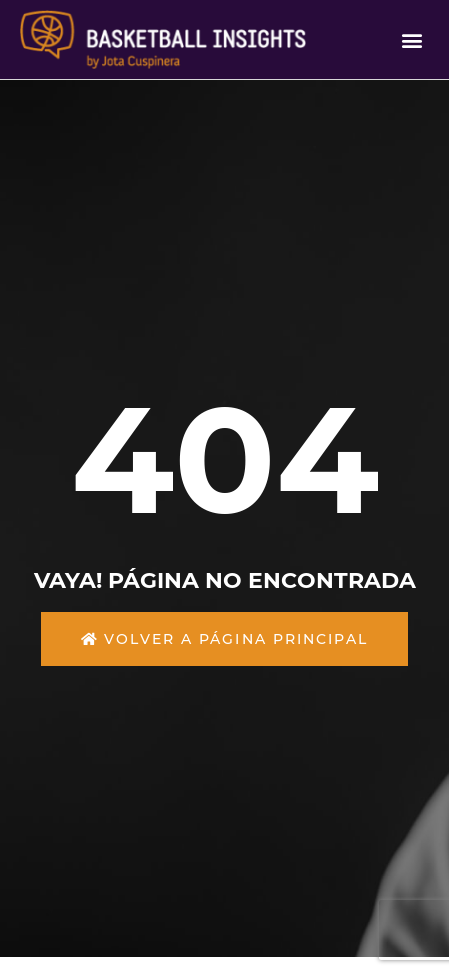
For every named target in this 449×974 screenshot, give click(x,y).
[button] (412, 39)
